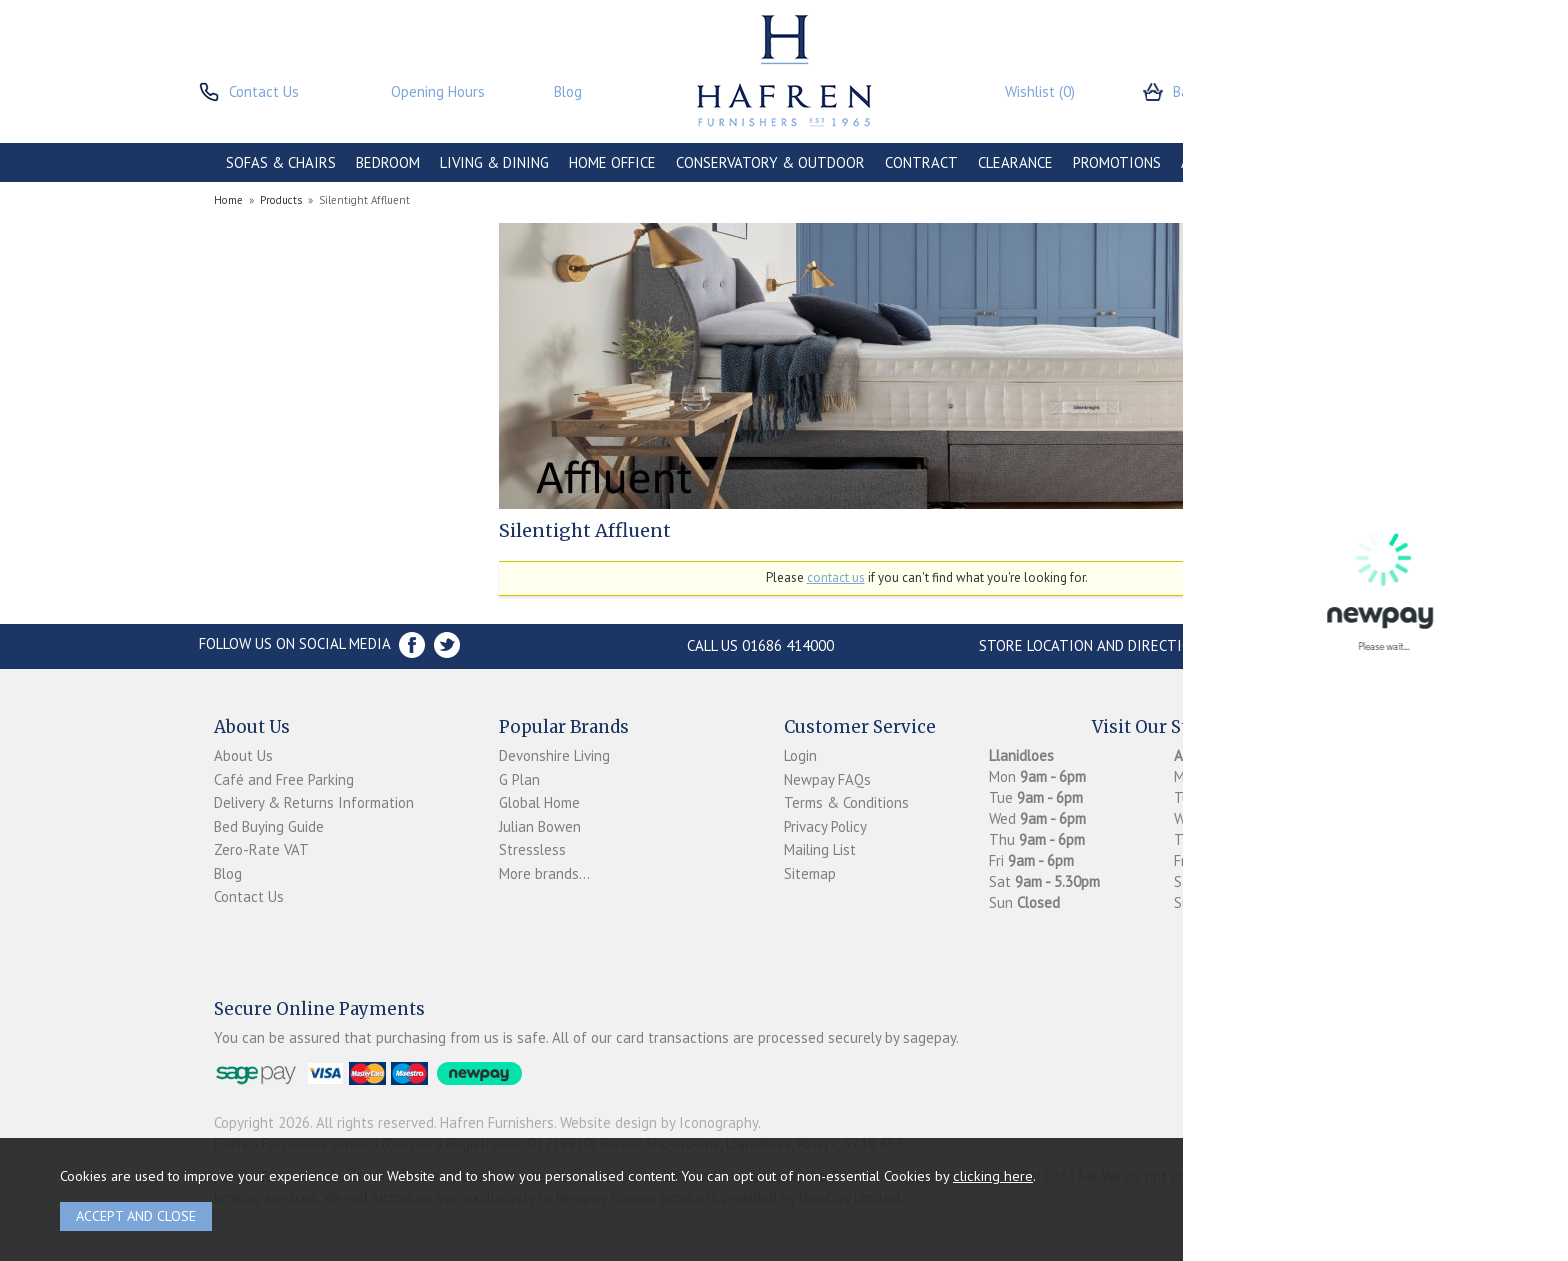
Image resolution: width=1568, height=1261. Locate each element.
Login (800, 755)
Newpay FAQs (827, 779)
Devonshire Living (554, 755)
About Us (243, 755)
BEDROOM (388, 162)
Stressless (532, 849)
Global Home (539, 802)
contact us (836, 577)
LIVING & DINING (494, 162)
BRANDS (1316, 162)
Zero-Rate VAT (261, 849)
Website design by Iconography (659, 1122)
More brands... (544, 873)
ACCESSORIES (1225, 162)
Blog (228, 873)
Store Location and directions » (1099, 645)
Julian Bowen (540, 826)
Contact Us (249, 896)
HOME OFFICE (612, 162)
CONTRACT (921, 162)
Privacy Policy (825, 826)
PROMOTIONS (1117, 162)
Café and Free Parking (284, 779)
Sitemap (810, 873)
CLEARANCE (1015, 162)
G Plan (519, 779)
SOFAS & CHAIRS (281, 162)
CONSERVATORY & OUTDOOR (770, 162)
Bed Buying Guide (269, 826)
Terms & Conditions (846, 802)
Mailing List (820, 849)
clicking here (993, 1175)
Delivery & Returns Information (314, 802)
